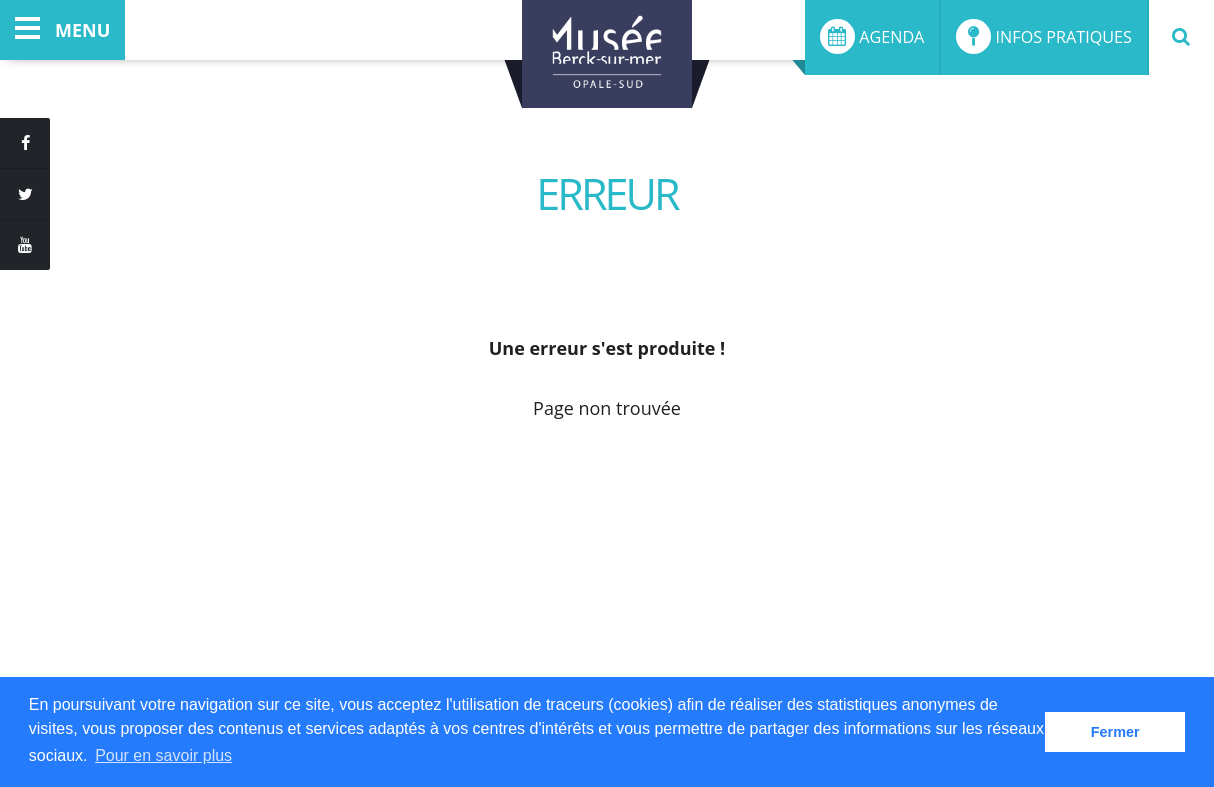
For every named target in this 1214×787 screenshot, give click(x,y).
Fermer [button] (1115, 732)
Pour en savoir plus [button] (163, 755)
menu (62, 30)
